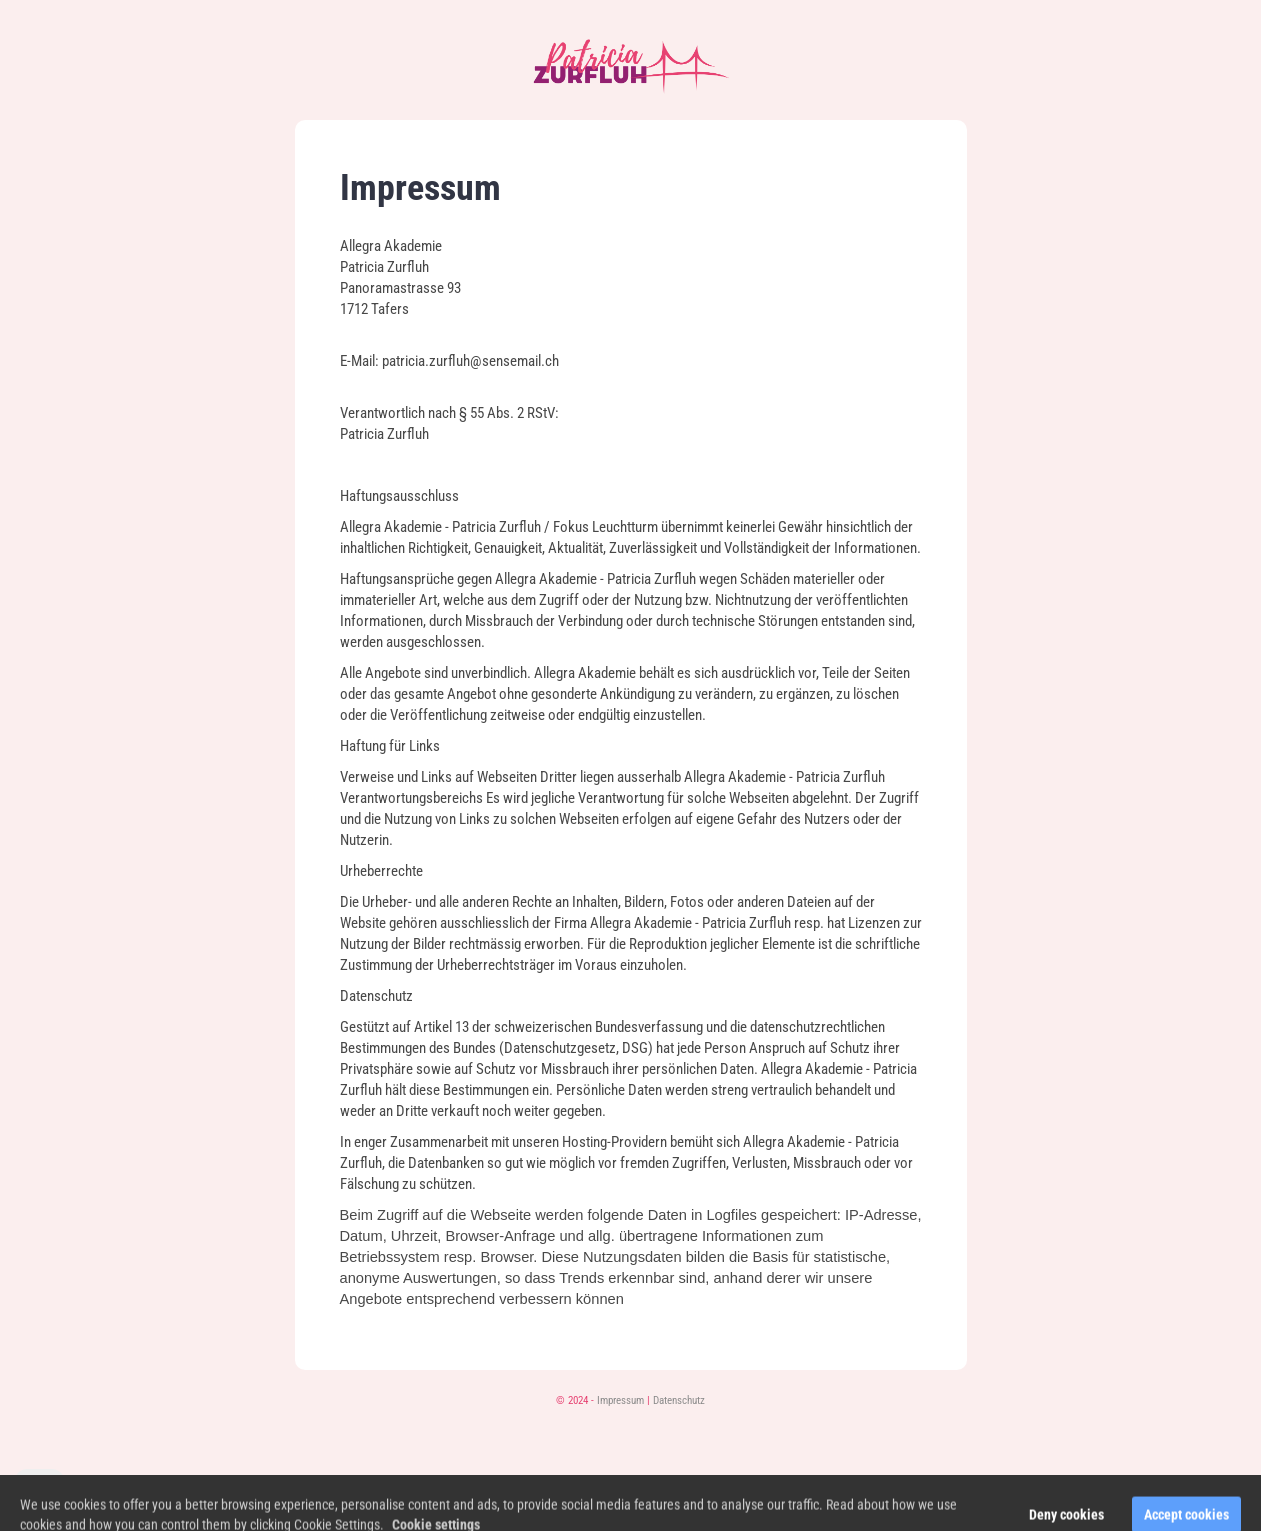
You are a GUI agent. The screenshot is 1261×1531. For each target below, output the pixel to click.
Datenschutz (679, 1400)
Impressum (620, 1400)
